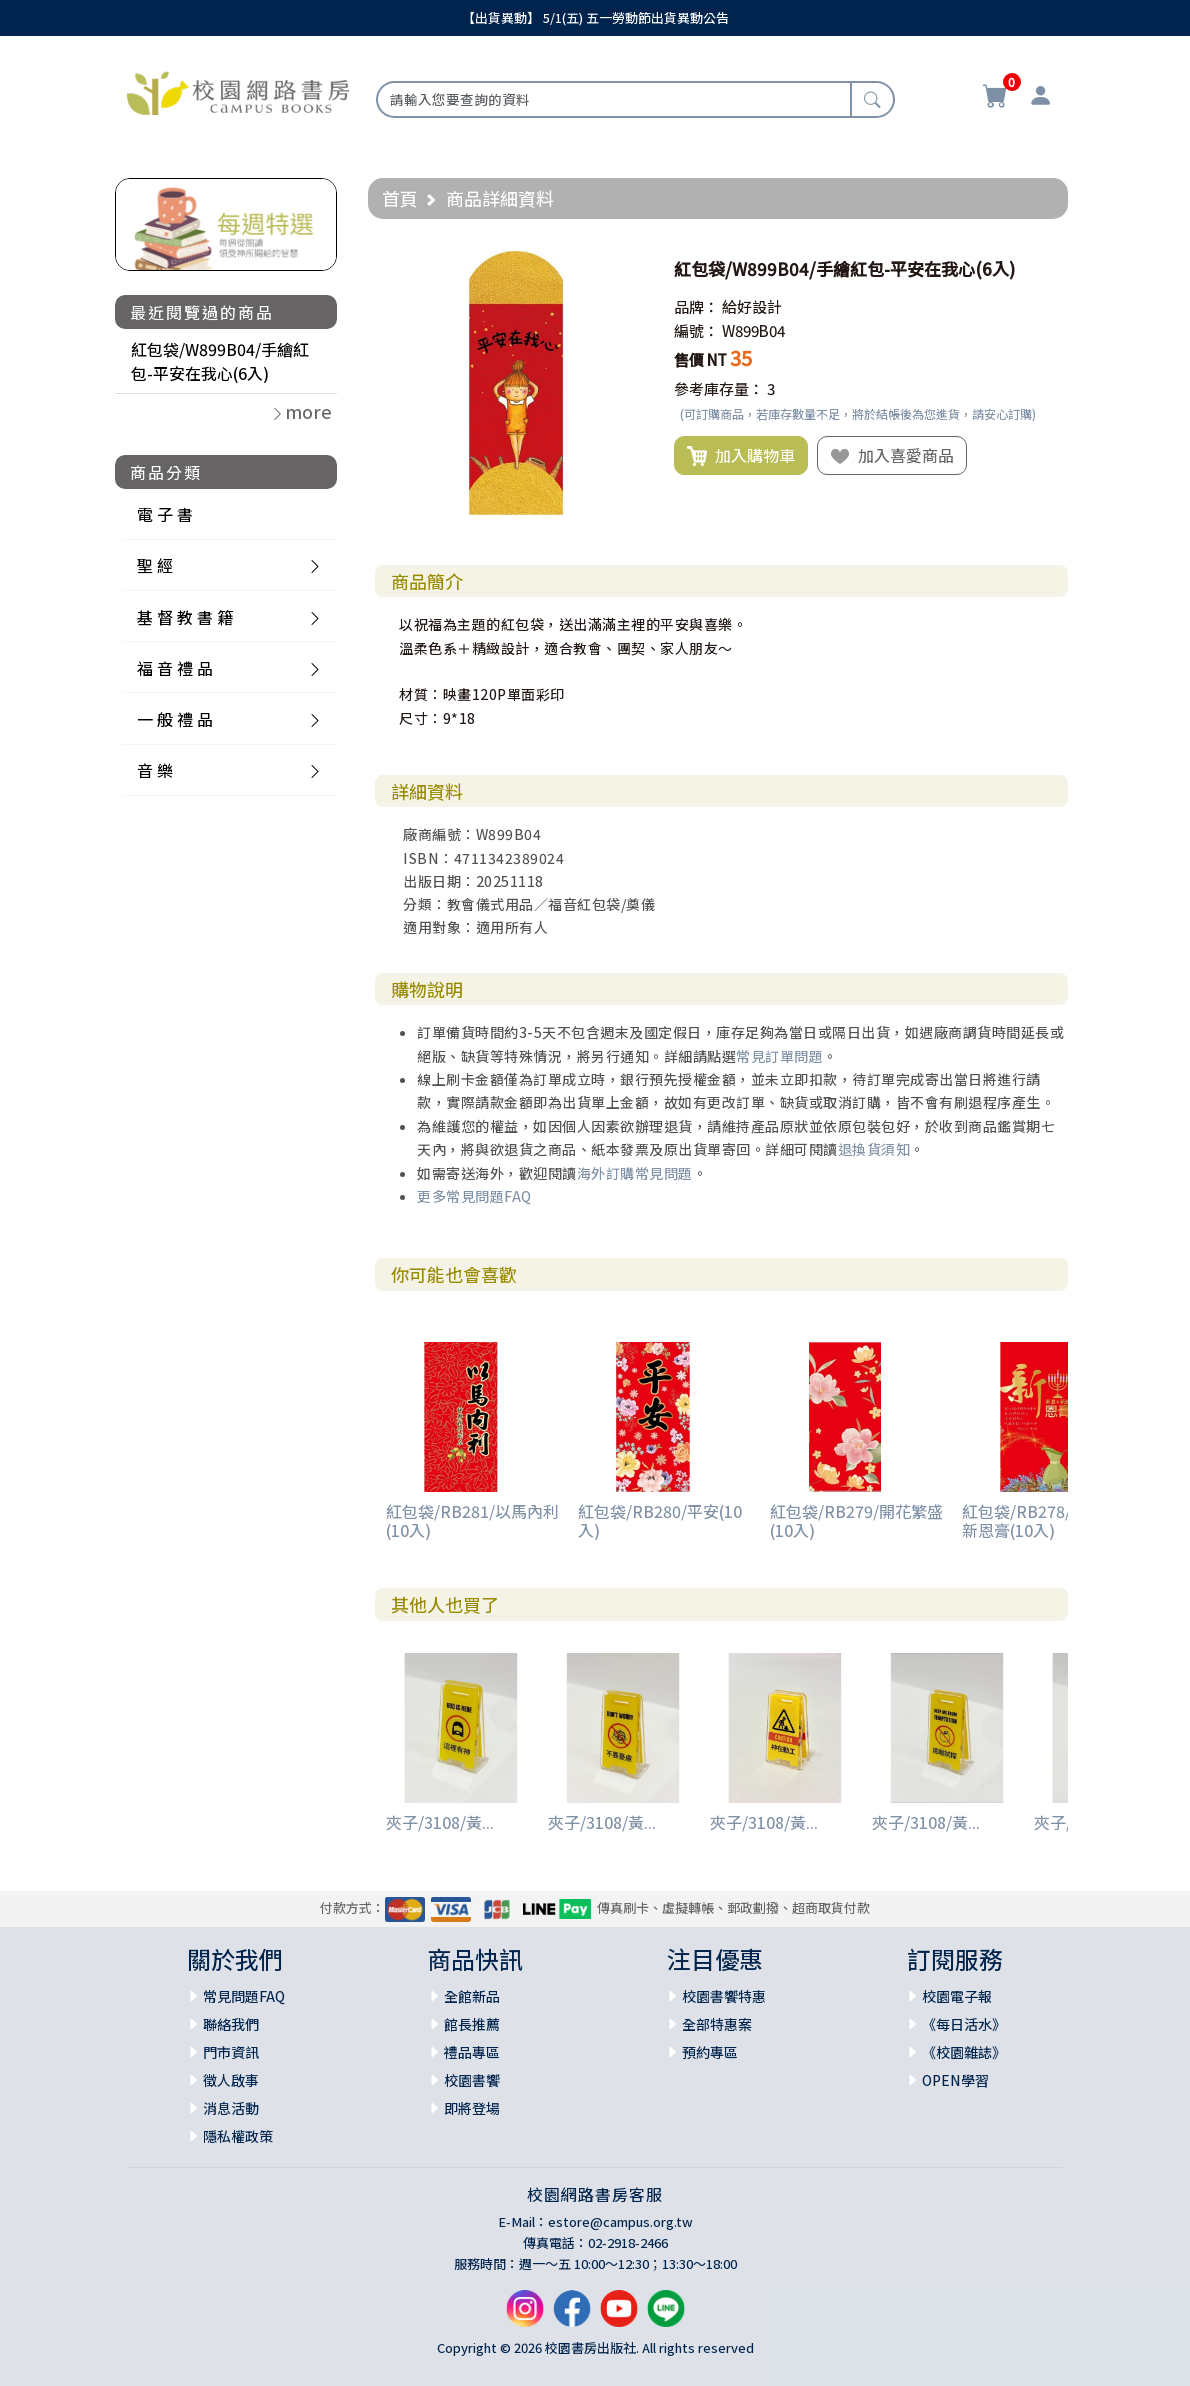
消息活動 (231, 2108)
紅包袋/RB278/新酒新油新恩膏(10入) (1048, 1520)
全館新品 (472, 1996)
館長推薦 (472, 2024)
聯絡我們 (231, 2024)
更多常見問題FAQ (474, 1196)
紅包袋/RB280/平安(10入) (660, 1520)
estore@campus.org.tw (620, 2221)
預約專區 (710, 2052)
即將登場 (472, 2108)
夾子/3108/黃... (440, 1822)
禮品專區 (472, 2052)
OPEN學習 (955, 2080)
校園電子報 (957, 1996)
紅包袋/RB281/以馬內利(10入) (472, 1520)
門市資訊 (231, 2052)
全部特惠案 (717, 2024)
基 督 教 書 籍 (185, 617)
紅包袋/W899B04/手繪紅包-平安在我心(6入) (220, 361)
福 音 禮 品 (175, 668)
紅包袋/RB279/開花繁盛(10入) (856, 1520)
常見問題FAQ (244, 1996)
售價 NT (700, 359)
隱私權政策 (238, 2136)
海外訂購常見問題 (635, 1173)
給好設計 (752, 306)
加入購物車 (741, 456)
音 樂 (155, 770)
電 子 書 (165, 514)
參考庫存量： (719, 388)
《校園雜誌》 (964, 2052)
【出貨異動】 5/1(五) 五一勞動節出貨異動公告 (595, 17)
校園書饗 (472, 2080)
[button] (630, 269)
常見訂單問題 (779, 1056)
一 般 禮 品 (175, 719)
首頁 (400, 198)
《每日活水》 (964, 2024)
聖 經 (155, 565)
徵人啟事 (231, 2080)
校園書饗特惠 (724, 1996)
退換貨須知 (874, 1149)
